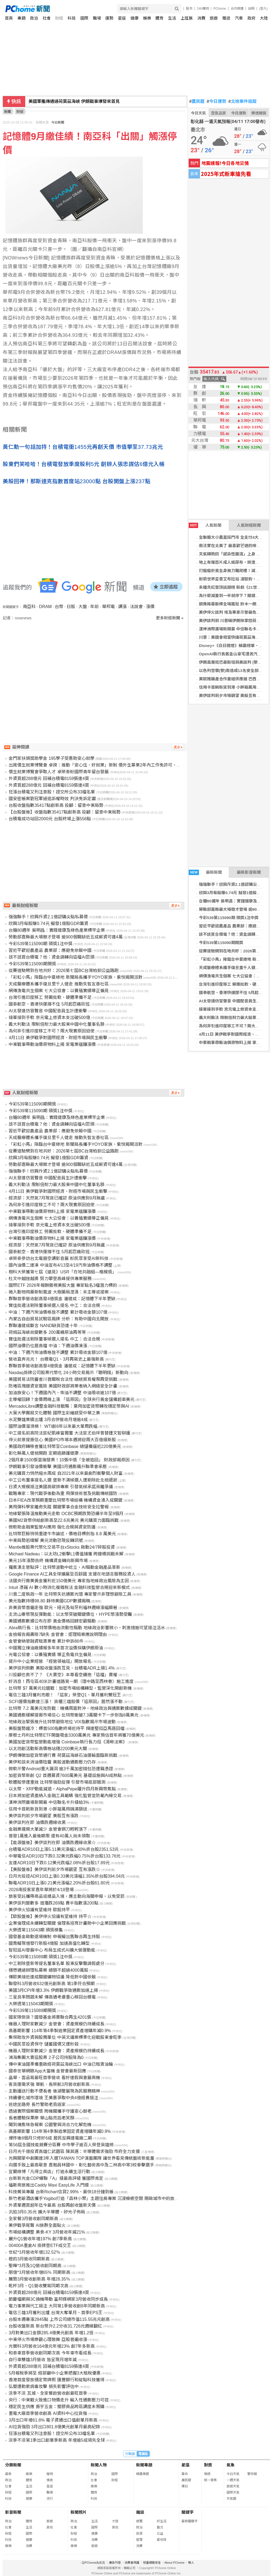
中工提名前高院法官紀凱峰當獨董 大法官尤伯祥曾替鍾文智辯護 (69, 1433)
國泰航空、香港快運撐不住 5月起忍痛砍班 (49, 1004)
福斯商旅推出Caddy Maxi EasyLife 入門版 (49, 2185)
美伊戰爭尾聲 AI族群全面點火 (37, 2225)
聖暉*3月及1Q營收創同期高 (35, 2265)
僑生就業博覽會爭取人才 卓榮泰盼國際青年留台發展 (58, 771)
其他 (49, 2527)
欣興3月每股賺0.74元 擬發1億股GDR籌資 (48, 923)
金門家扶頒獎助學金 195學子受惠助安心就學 (51, 758)
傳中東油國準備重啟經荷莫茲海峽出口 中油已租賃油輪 (61, 2064)
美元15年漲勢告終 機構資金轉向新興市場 (48, 1560)
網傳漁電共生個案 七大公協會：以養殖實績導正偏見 (58, 990)
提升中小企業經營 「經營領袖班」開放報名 (50, 1661)
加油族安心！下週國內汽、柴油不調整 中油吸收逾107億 (62, 1392)
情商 (49, 2480)
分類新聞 (13, 2465)
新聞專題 (144, 2465)
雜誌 (226, 18)
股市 (189, 8)
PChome (219, 8)
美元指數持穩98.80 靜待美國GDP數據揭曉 (49, 1601)
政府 (251, 18)
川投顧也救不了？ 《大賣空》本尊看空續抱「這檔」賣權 (63, 1674)
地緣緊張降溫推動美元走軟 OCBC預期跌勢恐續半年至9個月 (66, 1513)
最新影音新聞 (249, 872)
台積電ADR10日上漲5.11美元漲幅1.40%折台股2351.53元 (64, 1849)
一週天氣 (233, 2480)
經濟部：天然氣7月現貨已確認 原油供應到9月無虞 (57, 1198)
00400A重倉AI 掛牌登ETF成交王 (40, 2245)
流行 (49, 2499)
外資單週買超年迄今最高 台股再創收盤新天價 (52, 2205)
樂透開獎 (258, 113)
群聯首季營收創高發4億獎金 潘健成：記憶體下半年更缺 (62, 1298)
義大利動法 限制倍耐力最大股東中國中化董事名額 (56, 1024)
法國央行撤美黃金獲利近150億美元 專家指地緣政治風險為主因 (69, 1580)
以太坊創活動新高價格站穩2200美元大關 (48, 1748)
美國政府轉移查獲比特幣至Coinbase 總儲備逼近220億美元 (65, 1446)
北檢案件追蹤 (242, 101)
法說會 (136, 606)
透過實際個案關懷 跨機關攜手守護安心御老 (50, 2111)
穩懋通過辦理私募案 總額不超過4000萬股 (48, 1970)
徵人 (191, 2562)
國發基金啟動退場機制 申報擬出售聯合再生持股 (54, 1936)
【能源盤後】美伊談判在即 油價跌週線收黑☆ (52, 1842)
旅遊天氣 (233, 2486)
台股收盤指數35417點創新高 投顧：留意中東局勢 (56, 805)
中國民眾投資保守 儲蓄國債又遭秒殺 (43, 2044)
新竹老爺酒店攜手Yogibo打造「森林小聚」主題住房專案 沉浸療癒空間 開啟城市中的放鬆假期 (98, 2198)
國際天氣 (233, 2492)
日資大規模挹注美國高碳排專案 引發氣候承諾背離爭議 (61, 1486)
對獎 (208, 2465)
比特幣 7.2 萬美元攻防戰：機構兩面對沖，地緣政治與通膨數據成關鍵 (75, 1708)
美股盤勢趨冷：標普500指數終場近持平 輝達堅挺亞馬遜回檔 (66, 1728)
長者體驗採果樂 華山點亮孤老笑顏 (41, 2118)
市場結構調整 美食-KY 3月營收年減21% (47, 2232)
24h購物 (203, 8)
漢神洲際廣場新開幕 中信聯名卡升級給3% (49, 1802)
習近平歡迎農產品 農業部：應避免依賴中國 (50, 950)
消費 (201, 18)
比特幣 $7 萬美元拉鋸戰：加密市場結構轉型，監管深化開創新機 (70, 1688)
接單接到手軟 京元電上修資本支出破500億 (49, 1017)
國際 (84, 18)
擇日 (184, 2486)
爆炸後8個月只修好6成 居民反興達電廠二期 (50, 2138)
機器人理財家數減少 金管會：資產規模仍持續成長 (56, 2024)
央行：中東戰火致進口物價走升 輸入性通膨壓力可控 (58, 2400)
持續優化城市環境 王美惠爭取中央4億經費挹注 (53, 2098)
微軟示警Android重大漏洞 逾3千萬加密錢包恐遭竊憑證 (61, 1768)
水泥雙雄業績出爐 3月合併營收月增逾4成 (48, 1419)
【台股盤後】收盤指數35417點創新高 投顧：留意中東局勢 (65, 812)
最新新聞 (205, 872)
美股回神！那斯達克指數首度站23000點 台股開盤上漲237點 (76, 481)
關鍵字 (187, 2512)
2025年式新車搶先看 (226, 174)
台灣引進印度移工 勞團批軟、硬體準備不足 (50, 997)
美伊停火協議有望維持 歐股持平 (39, 1909)
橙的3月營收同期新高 (29, 2259)
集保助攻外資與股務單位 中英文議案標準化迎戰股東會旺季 (65, 2037)
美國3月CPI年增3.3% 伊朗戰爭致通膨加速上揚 (53, 1990)
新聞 (7, 112)
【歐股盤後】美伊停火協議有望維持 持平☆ (50, 1916)
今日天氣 (198, 113)
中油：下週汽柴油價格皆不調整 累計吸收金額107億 (58, 1312)
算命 (184, 2474)
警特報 (252, 2474)
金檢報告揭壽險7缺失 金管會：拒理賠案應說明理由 (58, 1634)
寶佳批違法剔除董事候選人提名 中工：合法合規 (54, 1305)
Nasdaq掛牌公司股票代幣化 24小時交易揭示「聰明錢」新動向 (68, 1372)
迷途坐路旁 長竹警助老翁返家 (37, 2104)
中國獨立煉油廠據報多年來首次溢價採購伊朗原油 (56, 1648)
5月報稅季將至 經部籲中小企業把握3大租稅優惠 (54, 2373)
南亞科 (29, 606)
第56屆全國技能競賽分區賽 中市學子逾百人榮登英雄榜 (61, 2145)
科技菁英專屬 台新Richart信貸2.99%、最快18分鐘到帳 (61, 2192)
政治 (34, 18)
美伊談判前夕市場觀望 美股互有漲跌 (231, 695)
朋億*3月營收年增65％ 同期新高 (39, 2272)
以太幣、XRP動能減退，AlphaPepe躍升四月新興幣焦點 (62, 1789)
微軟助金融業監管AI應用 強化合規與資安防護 (52, 1527)
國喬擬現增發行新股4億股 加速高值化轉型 (49, 1943)
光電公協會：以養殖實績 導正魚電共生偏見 (50, 1654)
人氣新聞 (205, 525)
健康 (134, 18)
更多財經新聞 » (170, 618)
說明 (251, 8)
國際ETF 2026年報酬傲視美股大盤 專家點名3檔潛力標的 (63, 1285)
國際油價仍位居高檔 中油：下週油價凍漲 (48, 1345)
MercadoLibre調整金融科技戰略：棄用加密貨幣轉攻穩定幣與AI (69, 1406)
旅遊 (214, 18)
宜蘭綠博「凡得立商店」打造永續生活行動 (49, 2171)
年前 (94, 606)
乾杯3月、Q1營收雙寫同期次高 (38, 2286)
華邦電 (108, 606)
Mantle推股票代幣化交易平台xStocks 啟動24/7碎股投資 (62, 1547)
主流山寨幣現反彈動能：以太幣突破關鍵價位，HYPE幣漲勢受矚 (70, 1614)
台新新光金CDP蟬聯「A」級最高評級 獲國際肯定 (56, 2178)
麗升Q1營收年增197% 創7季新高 (40, 2239)
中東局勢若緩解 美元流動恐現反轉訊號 (46, 1540)
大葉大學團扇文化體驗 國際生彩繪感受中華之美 (54, 1413)
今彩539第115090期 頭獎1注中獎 (229, 917)
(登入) (263, 8)
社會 (47, 18)
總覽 (139, 2521)
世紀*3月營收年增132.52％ (34, 2252)
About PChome (175, 2562)
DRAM (45, 606)
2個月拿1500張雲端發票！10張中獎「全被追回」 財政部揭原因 (69, 1460)
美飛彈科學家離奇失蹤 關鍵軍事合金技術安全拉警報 (58, 1507)
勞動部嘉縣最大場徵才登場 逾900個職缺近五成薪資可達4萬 (65, 937)
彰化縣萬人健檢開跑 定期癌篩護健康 (43, 1453)
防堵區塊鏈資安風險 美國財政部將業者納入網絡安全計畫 (63, 1386)
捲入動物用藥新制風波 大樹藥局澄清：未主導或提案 (58, 1292)
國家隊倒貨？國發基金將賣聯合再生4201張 (50, 2017)
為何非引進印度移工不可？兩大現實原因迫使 (51, 1031)
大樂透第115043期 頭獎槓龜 (36, 1930)
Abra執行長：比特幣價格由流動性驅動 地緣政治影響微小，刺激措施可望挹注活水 (87, 1627)
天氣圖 (231, 2499)
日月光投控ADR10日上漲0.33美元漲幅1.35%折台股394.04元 (67, 1876)
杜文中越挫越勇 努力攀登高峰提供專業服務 (50, 1278)
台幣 (59, 606)
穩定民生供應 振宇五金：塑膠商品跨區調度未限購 (56, 2406)
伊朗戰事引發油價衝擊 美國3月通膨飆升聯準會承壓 (58, 1466)
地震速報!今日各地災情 (225, 163)
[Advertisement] (95, 666)
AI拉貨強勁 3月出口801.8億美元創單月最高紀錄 (54, 2427)
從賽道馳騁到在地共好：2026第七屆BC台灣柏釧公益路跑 (64, 970)
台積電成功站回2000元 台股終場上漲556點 (50, 818)
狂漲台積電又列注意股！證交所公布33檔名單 (52, 792)
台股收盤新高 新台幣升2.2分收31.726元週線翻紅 (55, 2326)
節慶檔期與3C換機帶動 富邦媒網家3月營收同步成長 (58, 2299)
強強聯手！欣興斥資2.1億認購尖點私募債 (236, 884)
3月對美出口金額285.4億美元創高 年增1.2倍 (51, 2333)
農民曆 (197, 101)
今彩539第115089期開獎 (32, 2010)
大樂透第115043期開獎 (31, 2003)
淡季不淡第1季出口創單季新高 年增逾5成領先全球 (57, 2440)
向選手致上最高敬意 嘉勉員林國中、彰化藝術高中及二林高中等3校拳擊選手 (81, 2165)
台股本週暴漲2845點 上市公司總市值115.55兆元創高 (59, 2319)
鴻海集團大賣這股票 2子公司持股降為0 (46, 2057)
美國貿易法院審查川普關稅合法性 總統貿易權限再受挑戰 (63, 1379)
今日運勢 (216, 101)
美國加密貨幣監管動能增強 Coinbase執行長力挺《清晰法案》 (68, 1742)
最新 (8, 2474)
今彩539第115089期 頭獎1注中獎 (40, 1956)
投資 (139, 2533)
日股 (71, 606)
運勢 (109, 18)
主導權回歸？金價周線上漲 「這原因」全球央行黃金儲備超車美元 (71, 1399)
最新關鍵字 (189, 2521)
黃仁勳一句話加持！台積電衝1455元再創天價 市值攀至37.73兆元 (83, 447)
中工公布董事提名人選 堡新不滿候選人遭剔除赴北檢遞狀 (63, 1480)
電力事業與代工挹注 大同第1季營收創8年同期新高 (57, 2306)
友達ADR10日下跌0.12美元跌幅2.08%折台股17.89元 (59, 1862)
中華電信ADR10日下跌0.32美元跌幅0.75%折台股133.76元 (65, 1856)
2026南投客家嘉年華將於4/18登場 (41, 1889)
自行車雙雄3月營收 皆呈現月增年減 (43, 2359)
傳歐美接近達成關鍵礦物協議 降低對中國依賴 (52, 1977)
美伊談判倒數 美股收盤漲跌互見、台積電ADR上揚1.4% (62, 1668)
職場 (97, 18)
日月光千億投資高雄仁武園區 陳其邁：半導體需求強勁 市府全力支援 (74, 2151)
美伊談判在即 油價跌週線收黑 (37, 1822)
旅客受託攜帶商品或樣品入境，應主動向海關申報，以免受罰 (67, 1896)
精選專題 (142, 2474)
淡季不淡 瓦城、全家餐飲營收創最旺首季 (48, 2393)
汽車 (239, 18)
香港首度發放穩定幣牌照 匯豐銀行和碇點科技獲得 (56, 2380)
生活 (172, 18)
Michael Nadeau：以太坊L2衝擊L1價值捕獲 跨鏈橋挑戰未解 (66, 1554)
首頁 (9, 18)
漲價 (150, 606)
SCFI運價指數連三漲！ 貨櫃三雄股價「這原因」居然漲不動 (66, 1701)
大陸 (264, 18)
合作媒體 (237, 8)
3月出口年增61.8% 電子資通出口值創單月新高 (53, 2420)
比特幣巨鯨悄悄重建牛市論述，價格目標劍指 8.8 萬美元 (62, 1533)
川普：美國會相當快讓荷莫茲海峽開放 (233, 637)
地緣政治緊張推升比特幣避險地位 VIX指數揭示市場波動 (62, 1721)
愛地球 (161, 2540)
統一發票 (210, 2480)
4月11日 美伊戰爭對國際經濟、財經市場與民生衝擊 (58, 1037)
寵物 (49, 2474)
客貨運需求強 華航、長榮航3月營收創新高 (49, 2084)
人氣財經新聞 (249, 525)
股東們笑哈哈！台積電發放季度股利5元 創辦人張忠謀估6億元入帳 (84, 464)
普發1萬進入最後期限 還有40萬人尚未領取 (49, 1836)
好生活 (161, 2521)
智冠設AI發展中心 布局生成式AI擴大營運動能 (52, 1950)
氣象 (231, 2465)
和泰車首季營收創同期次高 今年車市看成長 (50, 2353)
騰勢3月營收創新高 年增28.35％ (39, 2279)
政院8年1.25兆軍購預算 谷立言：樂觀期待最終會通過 (79, 101)
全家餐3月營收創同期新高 (33, 2218)
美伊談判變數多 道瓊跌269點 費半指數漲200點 (53, 1903)
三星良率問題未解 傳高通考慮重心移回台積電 (52, 1997)
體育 (159, 18)
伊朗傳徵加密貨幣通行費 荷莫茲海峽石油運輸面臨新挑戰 (63, 1755)
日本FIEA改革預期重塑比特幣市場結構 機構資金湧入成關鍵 (65, 1500)
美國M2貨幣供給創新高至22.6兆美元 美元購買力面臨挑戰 (64, 1520)
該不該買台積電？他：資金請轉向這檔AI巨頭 (51, 957)
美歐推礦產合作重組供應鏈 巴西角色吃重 (235, 679)
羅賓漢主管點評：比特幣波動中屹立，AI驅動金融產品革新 (64, 1567)
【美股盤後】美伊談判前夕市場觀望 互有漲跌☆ (54, 1869)
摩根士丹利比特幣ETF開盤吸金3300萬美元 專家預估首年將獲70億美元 (76, 1735)
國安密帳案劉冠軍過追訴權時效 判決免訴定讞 (52, 798)
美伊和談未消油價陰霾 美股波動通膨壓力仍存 (52, 1762)
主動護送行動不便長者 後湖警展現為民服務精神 (54, 2091)
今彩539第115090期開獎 (221, 942)
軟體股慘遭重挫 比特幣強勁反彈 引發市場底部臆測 (57, 1782)
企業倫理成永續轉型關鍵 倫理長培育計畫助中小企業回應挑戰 (67, 1923)
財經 (59, 18)
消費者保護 (132, 2562)
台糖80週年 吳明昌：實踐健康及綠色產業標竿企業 (57, 930)
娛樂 (147, 18)
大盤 (82, 606)
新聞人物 (99, 2465)
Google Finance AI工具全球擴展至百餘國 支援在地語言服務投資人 (72, 1574)
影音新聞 (13, 2512)
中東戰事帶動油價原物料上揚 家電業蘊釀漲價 (52, 1044)
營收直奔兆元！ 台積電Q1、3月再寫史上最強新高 (56, 1359)
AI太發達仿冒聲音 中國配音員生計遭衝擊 (235, 1001)
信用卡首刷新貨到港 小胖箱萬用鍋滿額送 (235, 687)
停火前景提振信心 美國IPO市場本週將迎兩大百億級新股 (62, 1439)
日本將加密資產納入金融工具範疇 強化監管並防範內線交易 (65, 1795)
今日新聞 (57, 122)
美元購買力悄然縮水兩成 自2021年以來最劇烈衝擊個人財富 (65, 1473)
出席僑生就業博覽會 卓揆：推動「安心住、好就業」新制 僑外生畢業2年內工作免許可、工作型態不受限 (108, 765)
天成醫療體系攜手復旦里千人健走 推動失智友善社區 (58, 984)
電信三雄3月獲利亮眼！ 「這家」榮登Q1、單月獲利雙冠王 (65, 1695)
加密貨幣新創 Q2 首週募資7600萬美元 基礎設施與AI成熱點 (65, 1775)
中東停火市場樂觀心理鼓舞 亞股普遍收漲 (48, 2339)
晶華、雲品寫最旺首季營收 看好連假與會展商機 (54, 2077)
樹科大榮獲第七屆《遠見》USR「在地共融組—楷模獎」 (63, 1272)
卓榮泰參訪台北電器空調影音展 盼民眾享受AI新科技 (58, 1258)
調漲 (122, 606)
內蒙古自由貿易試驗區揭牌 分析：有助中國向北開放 (58, 1319)
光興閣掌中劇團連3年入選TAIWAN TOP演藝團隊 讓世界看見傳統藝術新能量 (81, 2158)
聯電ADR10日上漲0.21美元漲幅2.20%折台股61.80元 (59, 1883)
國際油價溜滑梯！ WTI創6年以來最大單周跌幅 (53, 1426)
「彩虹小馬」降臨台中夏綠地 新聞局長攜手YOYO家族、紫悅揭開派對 (76, 977)
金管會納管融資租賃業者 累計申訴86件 (46, 1641)
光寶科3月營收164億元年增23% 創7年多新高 (52, 2346)
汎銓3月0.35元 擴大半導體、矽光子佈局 (47, 2212)
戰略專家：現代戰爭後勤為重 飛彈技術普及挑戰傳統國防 (63, 1493)
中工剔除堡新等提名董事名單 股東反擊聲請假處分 (56, 1963)
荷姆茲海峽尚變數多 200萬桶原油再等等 (47, 1332)
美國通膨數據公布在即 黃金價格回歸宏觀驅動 (52, 1621)
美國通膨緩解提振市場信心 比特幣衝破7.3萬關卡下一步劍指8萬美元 (74, 1715)
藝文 (160, 2527)
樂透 (207, 2474)
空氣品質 (218, 113)
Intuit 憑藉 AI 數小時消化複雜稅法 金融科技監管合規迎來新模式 (69, 1587)
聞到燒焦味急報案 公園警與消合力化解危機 (50, 2124)
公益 (160, 2533)
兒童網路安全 (152, 2562)
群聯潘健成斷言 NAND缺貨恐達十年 (43, 1325)
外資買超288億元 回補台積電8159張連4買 (49, 778)
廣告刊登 (115, 2562)
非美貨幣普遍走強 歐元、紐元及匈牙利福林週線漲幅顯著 (63, 1607)
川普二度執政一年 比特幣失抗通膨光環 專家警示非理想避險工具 (70, 1594)
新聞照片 (79, 2512)
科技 (72, 18)
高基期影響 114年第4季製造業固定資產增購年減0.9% (60, 2030)
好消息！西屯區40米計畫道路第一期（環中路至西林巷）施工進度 (71, 1681)
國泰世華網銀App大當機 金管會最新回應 (47, 2071)
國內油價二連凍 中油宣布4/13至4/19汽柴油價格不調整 (60, 1265)
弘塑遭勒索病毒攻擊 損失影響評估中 (43, 2386)
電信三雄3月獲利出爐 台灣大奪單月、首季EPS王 (55, 2312)
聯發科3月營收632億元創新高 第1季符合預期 (52, 1983)
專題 (21, 18)
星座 (122, 18)
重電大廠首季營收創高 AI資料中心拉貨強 (48, 2413)
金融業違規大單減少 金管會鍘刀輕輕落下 (48, 1829)
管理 (139, 2540)
